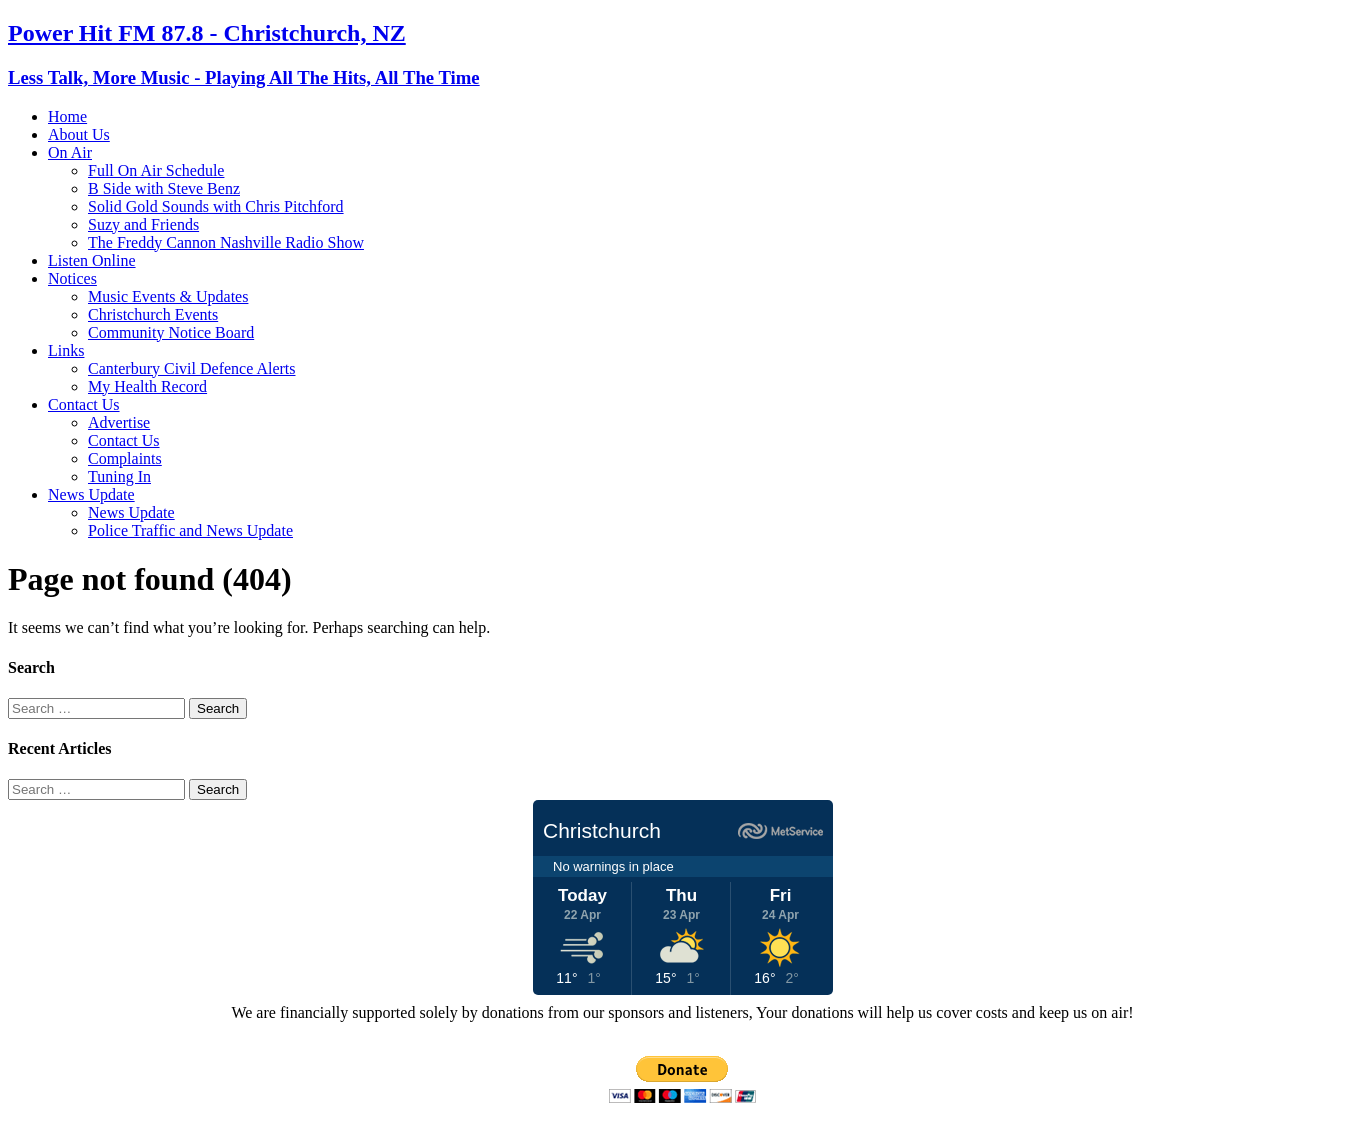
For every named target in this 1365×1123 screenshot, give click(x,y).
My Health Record (147, 386)
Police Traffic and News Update (190, 530)
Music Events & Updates (168, 296)
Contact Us (84, 404)
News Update (91, 494)
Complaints (125, 458)
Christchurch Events (153, 314)
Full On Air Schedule (156, 170)
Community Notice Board (171, 332)
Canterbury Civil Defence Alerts (192, 368)
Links (66, 350)
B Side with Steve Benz (164, 188)
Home (67, 116)
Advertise (119, 422)
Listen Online (92, 260)
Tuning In (119, 476)
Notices (72, 278)
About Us (79, 134)
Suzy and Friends (143, 224)
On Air (70, 152)
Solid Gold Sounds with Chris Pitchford (216, 206)
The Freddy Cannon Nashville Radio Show (226, 242)
